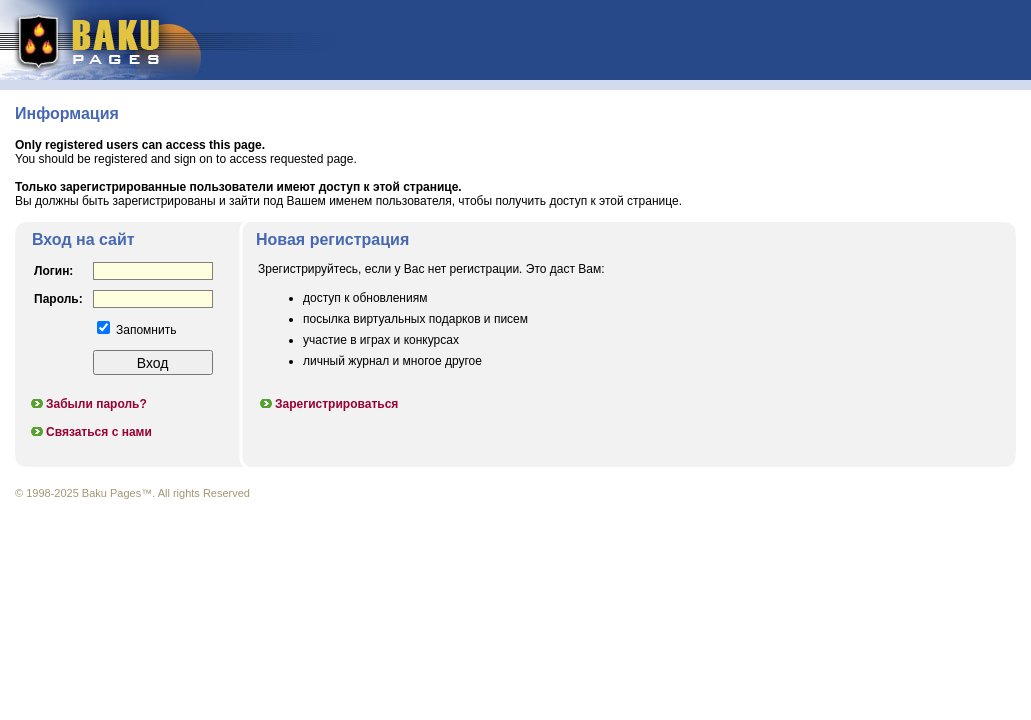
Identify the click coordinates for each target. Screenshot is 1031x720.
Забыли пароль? (88, 404)
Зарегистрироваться (328, 404)
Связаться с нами (90, 432)
